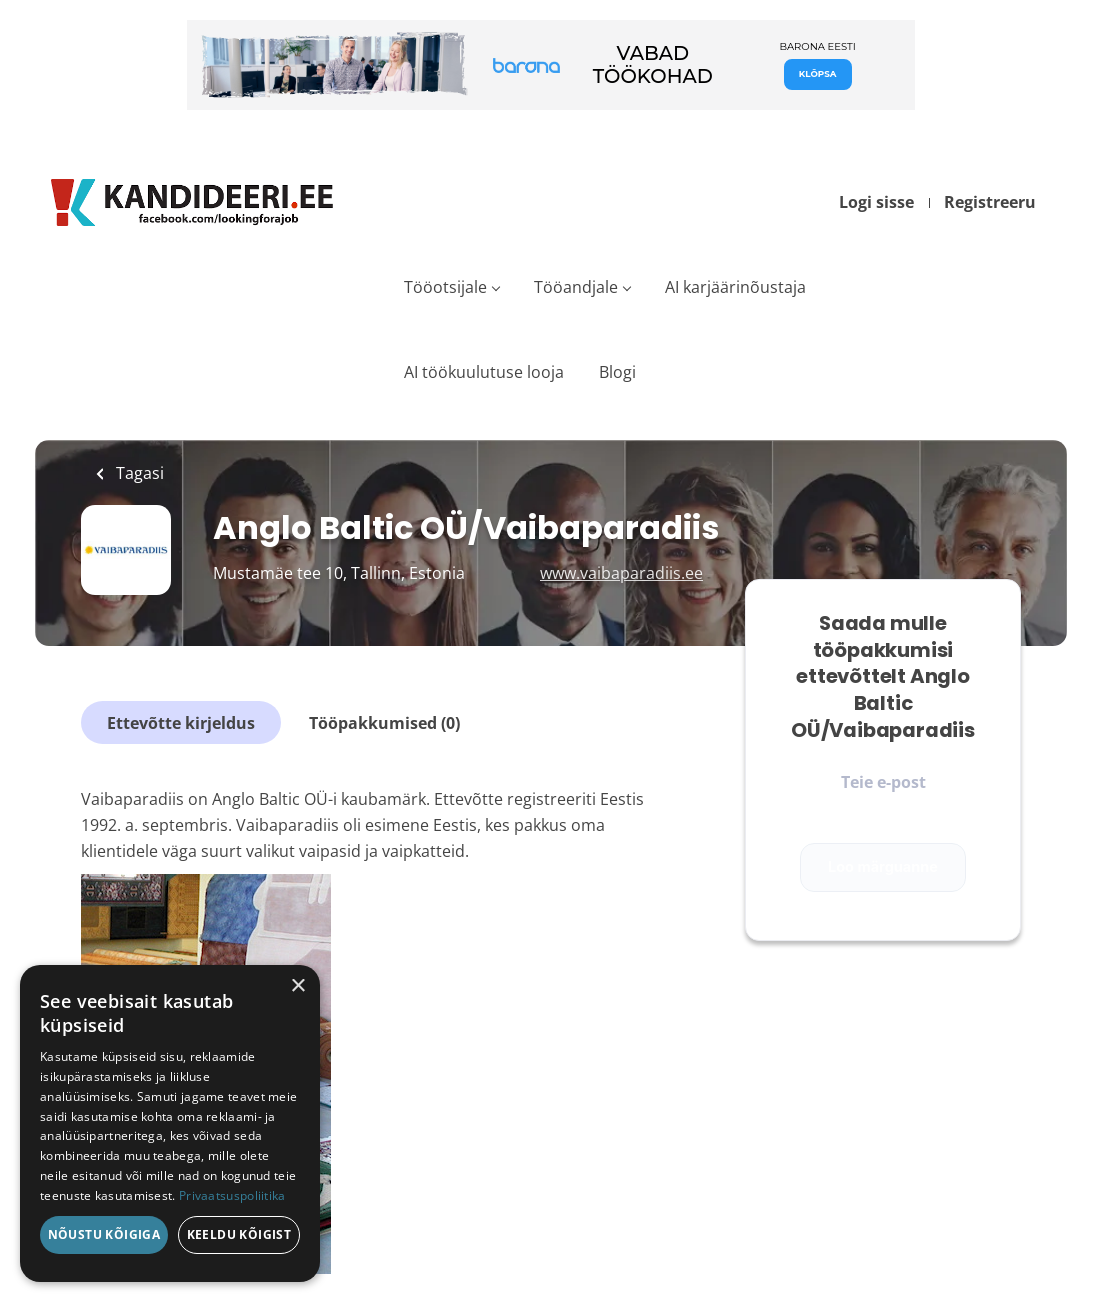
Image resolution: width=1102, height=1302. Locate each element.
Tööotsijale (445, 287)
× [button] (297, 986)
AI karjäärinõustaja (735, 287)
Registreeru (990, 202)
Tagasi (138, 473)
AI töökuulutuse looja (484, 372)
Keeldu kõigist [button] (239, 1234)
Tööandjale (576, 287)
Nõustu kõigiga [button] (104, 1234)
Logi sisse (876, 202)
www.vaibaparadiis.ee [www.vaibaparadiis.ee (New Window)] (621, 573)
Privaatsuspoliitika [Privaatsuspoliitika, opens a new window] (232, 1195)
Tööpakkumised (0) (384, 723)
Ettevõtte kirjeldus (181, 723)
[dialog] (170, 1123)
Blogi (617, 372)
